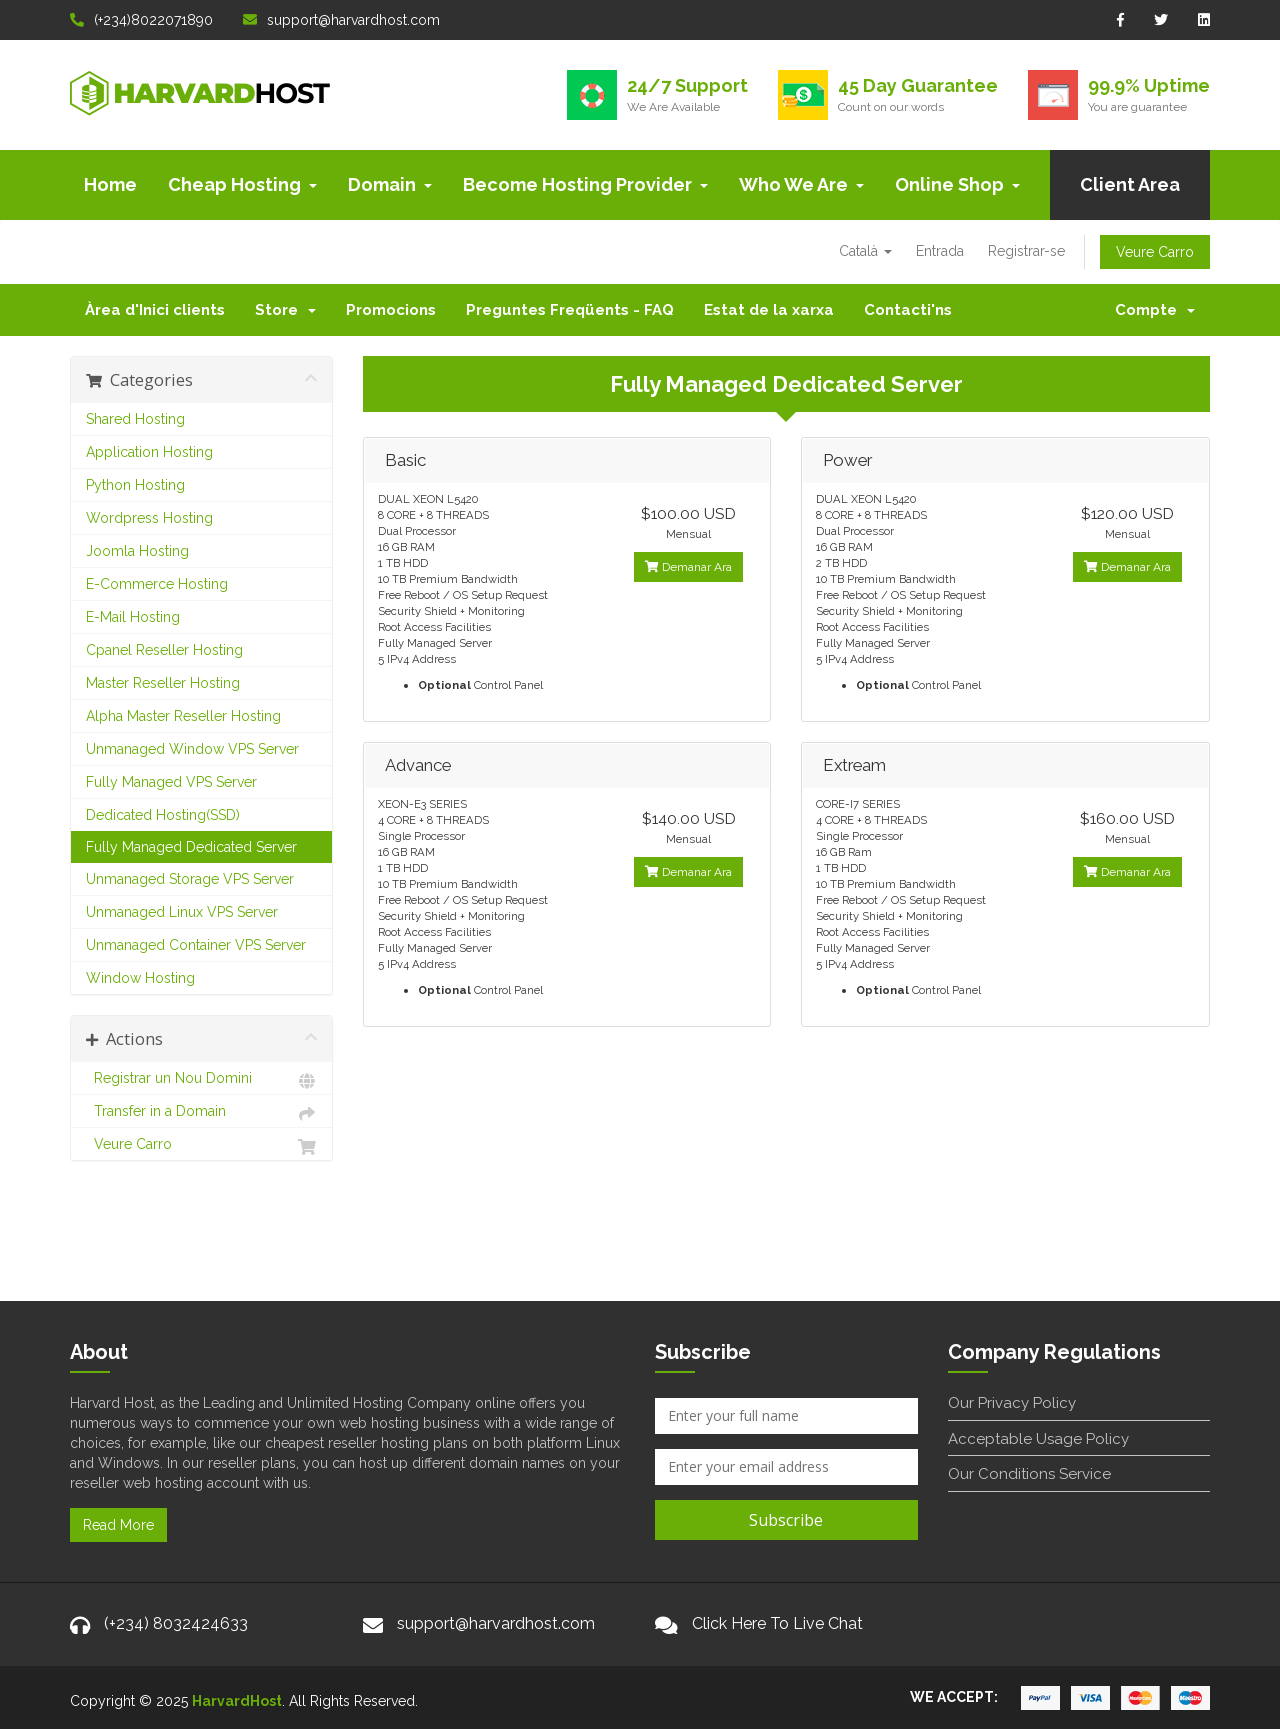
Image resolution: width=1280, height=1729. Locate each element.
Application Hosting (149, 452)
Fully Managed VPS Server (171, 782)
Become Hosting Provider (585, 184)
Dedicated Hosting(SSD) (163, 815)
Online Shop (957, 184)
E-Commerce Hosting (157, 584)
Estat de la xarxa (769, 310)
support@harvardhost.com (341, 20)
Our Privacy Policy (1012, 1403)
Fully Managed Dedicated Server (191, 847)
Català (865, 251)
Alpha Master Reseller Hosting (183, 716)
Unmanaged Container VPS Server (196, 945)
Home (110, 184)
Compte (1155, 310)
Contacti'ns (908, 310)
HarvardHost (237, 1701)
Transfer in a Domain (201, 1114)
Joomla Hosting (137, 551)
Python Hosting (135, 485)
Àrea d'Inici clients (155, 310)
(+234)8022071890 (141, 20)
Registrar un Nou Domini (201, 1081)
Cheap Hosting (242, 184)
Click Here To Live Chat (777, 1623)
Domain (390, 184)
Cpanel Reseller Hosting (164, 650)
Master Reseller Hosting (163, 683)
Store (285, 310)
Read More (118, 1525)
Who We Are (801, 184)
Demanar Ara (688, 567)
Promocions (391, 310)
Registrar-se (1026, 251)
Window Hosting (140, 978)
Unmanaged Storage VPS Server (190, 879)
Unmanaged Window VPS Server (192, 749)
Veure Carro (1155, 252)
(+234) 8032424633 (176, 1623)
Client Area (1130, 184)
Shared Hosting (135, 419)
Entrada (940, 251)
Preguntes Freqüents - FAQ (570, 310)
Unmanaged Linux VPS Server (182, 912)
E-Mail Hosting (133, 617)
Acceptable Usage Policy (1038, 1439)
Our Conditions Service (1029, 1474)
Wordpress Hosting (149, 518)
